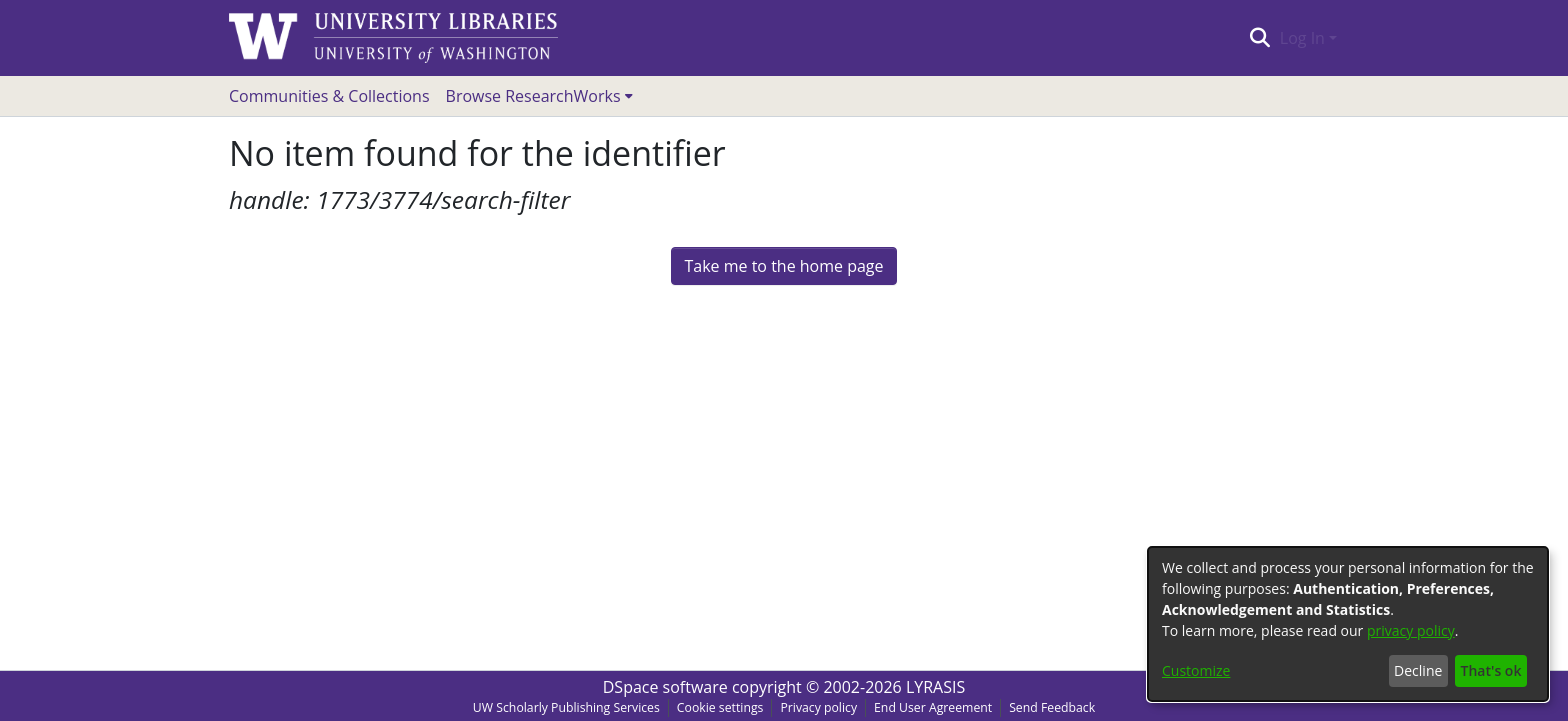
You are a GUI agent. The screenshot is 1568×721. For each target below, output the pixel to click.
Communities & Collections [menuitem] (329, 96)
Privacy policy (818, 707)
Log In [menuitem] (1302, 38)
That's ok (1491, 670)
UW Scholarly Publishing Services (566, 707)
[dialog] (1348, 624)
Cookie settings (720, 707)
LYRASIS (935, 687)
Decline (1418, 670)
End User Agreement (933, 707)
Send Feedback (1052, 707)
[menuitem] (539, 96)
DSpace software (665, 687)
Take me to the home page (783, 266)
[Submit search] (1259, 38)
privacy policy (1411, 630)
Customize (1196, 670)
